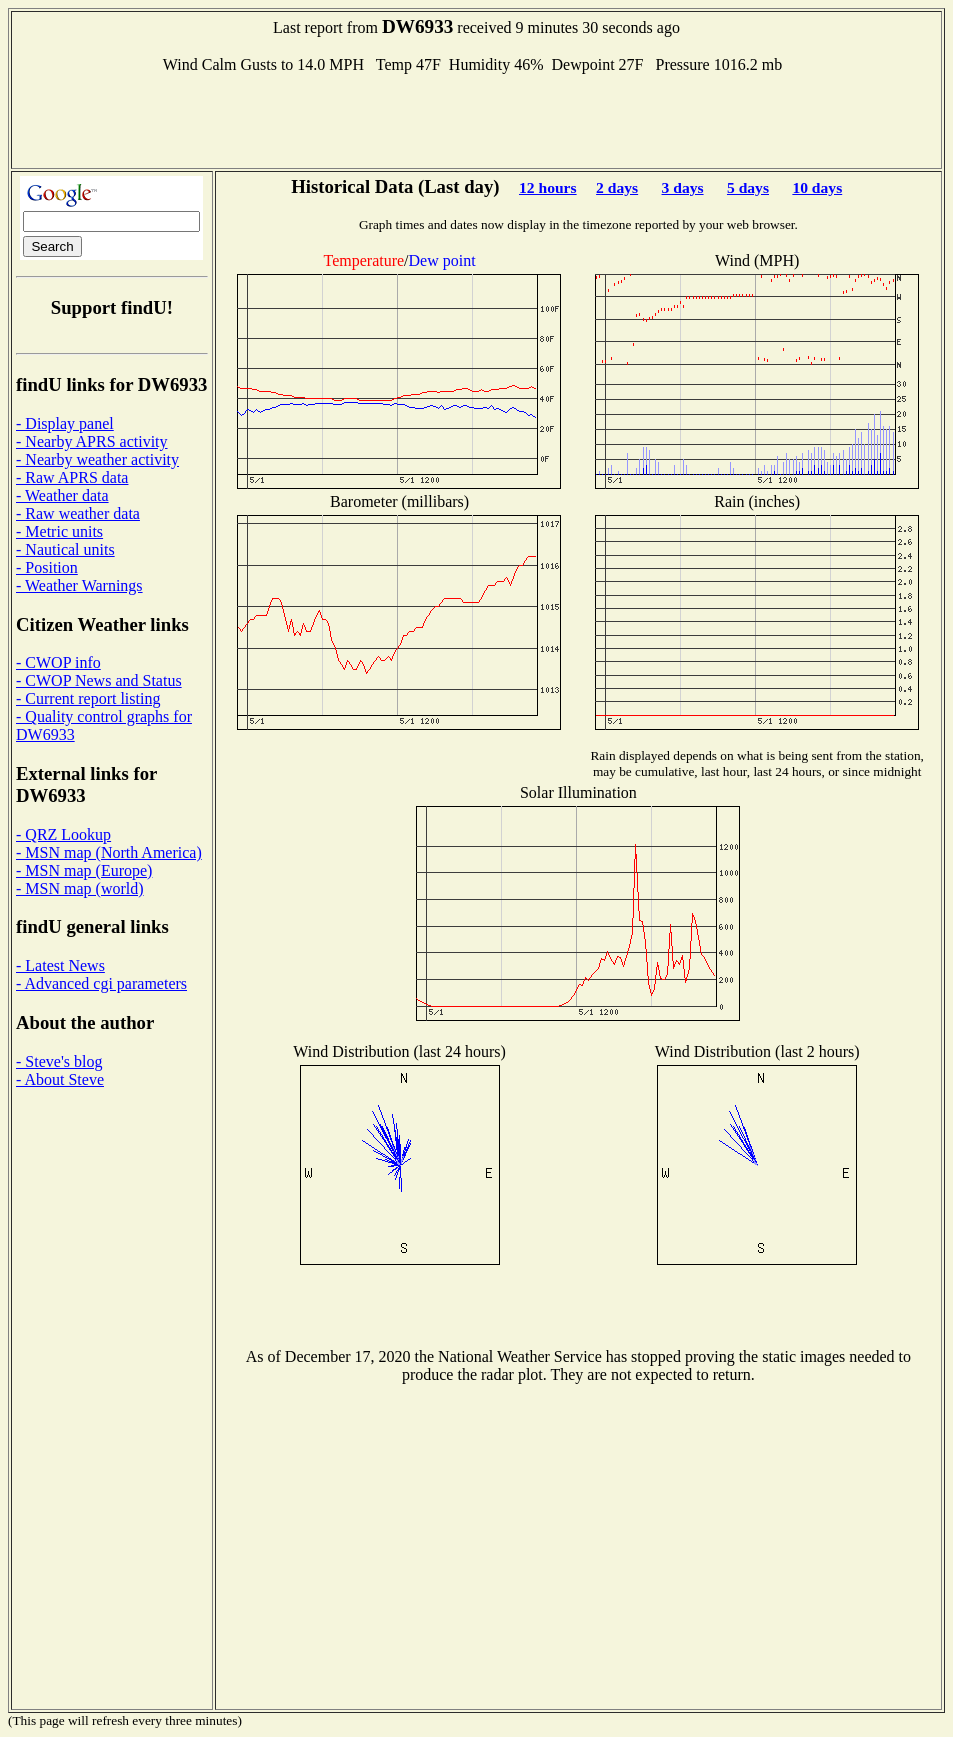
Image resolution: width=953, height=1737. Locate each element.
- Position (47, 567)
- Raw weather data (78, 513)
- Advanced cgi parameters (101, 983)
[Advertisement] (477, 119)
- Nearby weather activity (97, 459)
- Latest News (60, 965)
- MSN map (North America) (109, 852)
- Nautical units (65, 549)
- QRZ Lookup (63, 834)
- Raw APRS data (72, 477)
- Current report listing (88, 698)
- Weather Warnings (79, 585)
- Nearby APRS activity (92, 441)
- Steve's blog (59, 1061)
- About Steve (60, 1079)
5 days (748, 187)
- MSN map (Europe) (84, 870)
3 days (683, 187)
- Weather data (62, 495)
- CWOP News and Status (99, 680)
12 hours (548, 187)
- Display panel (65, 423)
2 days (617, 187)
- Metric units (59, 531)
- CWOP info (58, 662)
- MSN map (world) (80, 888)
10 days (817, 187)
